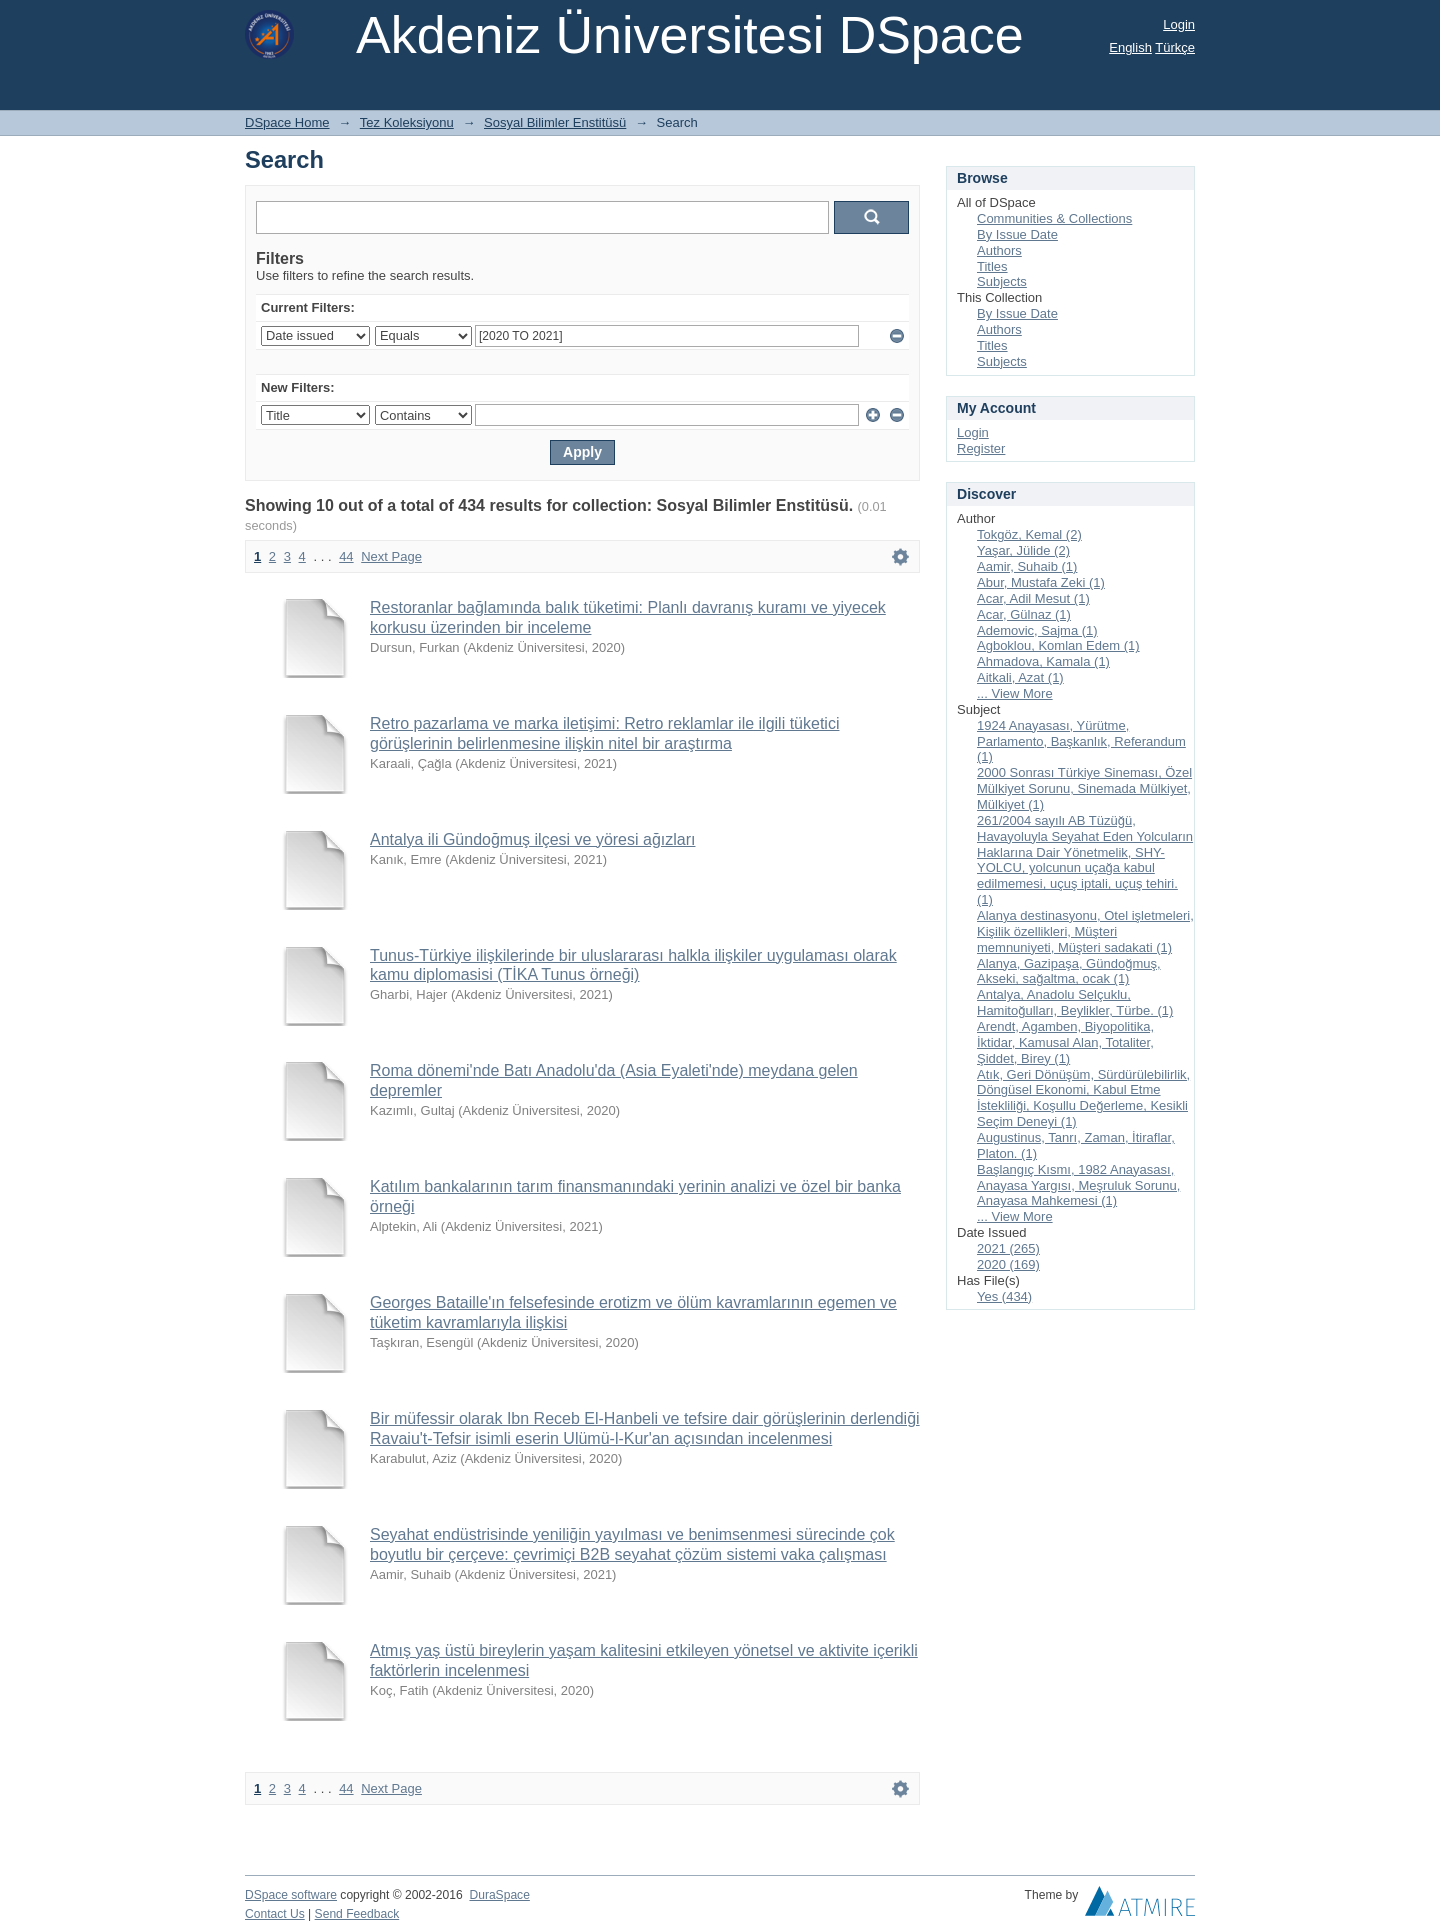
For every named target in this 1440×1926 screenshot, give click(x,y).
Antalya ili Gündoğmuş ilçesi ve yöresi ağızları (532, 839)
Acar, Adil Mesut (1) (1033, 598)
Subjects (1002, 281)
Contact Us (275, 1914)
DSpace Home (287, 122)
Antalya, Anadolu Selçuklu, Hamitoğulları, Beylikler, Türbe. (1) (1075, 1002)
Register (981, 448)
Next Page (391, 556)
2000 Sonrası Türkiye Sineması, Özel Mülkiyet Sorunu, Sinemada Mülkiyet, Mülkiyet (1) (1084, 788)
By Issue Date (1017, 234)
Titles (992, 266)
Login (1179, 24)
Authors (999, 250)
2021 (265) (1008, 1248)
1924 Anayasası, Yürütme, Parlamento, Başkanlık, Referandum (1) (1081, 741)
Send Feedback (357, 1914)
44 (346, 556)
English (1130, 47)
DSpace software (291, 1895)
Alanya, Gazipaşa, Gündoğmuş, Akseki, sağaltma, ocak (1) (1069, 971)
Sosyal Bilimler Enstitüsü (555, 122)
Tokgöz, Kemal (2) (1029, 534)
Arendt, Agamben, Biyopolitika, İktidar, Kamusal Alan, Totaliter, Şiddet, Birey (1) (1065, 1042)
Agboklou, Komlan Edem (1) (1058, 645)
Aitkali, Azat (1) (1020, 677)
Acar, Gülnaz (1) (1024, 614)
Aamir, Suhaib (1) (1027, 566)
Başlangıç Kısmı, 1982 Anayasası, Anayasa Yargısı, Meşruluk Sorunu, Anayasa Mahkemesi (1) (1078, 1185)
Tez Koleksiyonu (407, 122)
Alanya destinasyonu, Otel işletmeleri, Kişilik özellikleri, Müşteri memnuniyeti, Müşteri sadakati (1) (1085, 931)
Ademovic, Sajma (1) (1037, 630)
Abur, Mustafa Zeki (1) (1041, 582)
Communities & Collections (1054, 218)
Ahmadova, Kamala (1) (1043, 661)
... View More (1015, 693)
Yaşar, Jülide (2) (1023, 550)
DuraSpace (499, 1895)
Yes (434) (1004, 1296)
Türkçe (1175, 47)
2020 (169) (1008, 1264)
